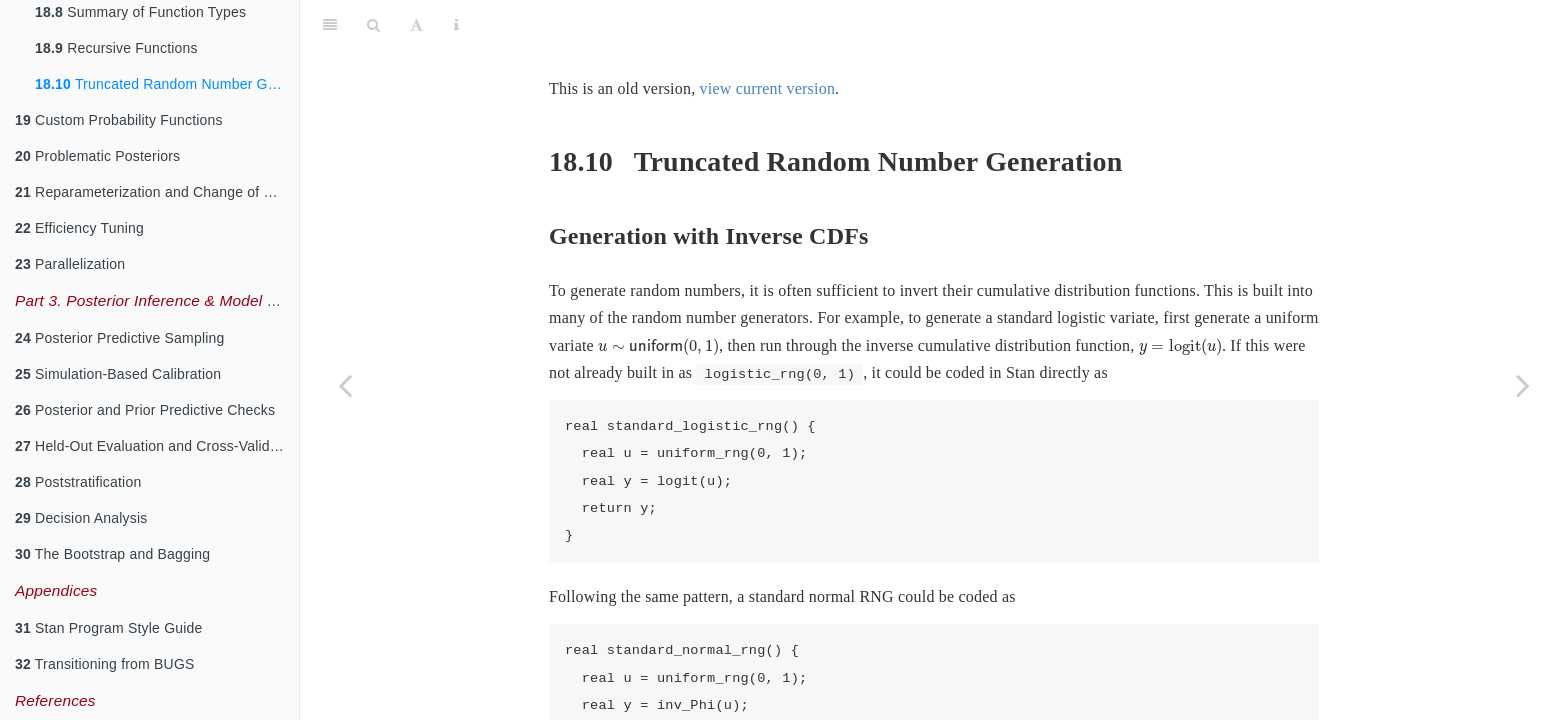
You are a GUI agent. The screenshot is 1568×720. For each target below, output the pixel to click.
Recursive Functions (116, 48)
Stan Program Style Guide (109, 628)
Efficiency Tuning (79, 228)
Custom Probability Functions (119, 120)
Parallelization (70, 264)
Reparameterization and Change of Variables (157, 192)
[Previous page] (345, 385)
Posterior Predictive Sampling (120, 338)
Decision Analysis (81, 518)
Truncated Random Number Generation (167, 84)
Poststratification (78, 482)
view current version (768, 38)
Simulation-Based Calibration (118, 374)
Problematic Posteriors (97, 156)
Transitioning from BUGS (105, 664)
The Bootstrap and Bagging (112, 554)
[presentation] (658, 297)
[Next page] (1523, 385)
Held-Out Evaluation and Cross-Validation (157, 446)
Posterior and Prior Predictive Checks (145, 410)
